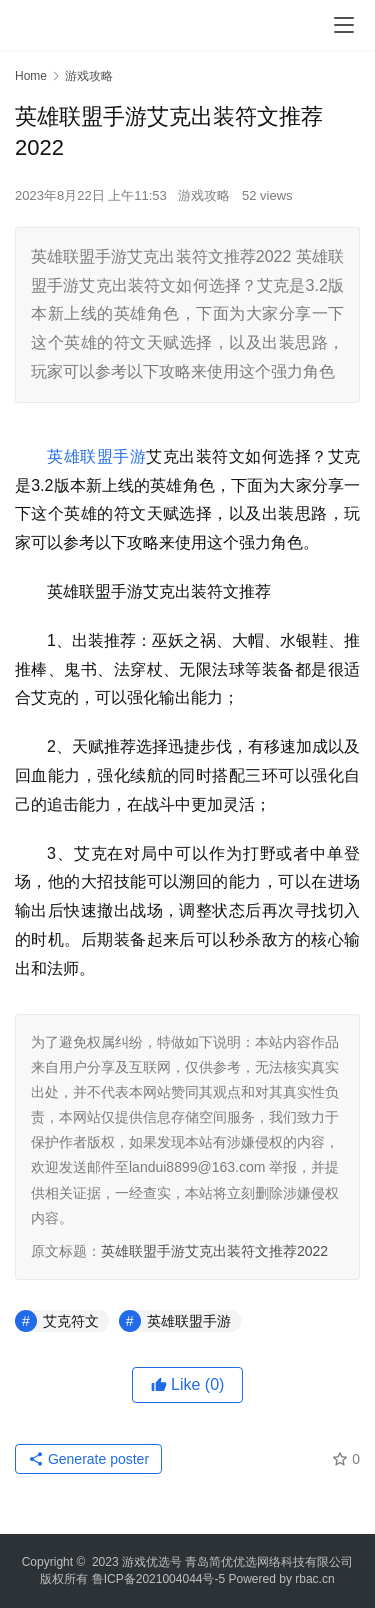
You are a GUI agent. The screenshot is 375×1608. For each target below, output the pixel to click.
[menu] (344, 25)
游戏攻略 (204, 195)
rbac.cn (314, 1579)
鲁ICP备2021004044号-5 (158, 1579)
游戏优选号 (152, 1562)
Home (31, 76)
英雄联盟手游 (96, 456)
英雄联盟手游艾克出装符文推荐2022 (214, 1251)
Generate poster (88, 1459)
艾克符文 (71, 1321)
